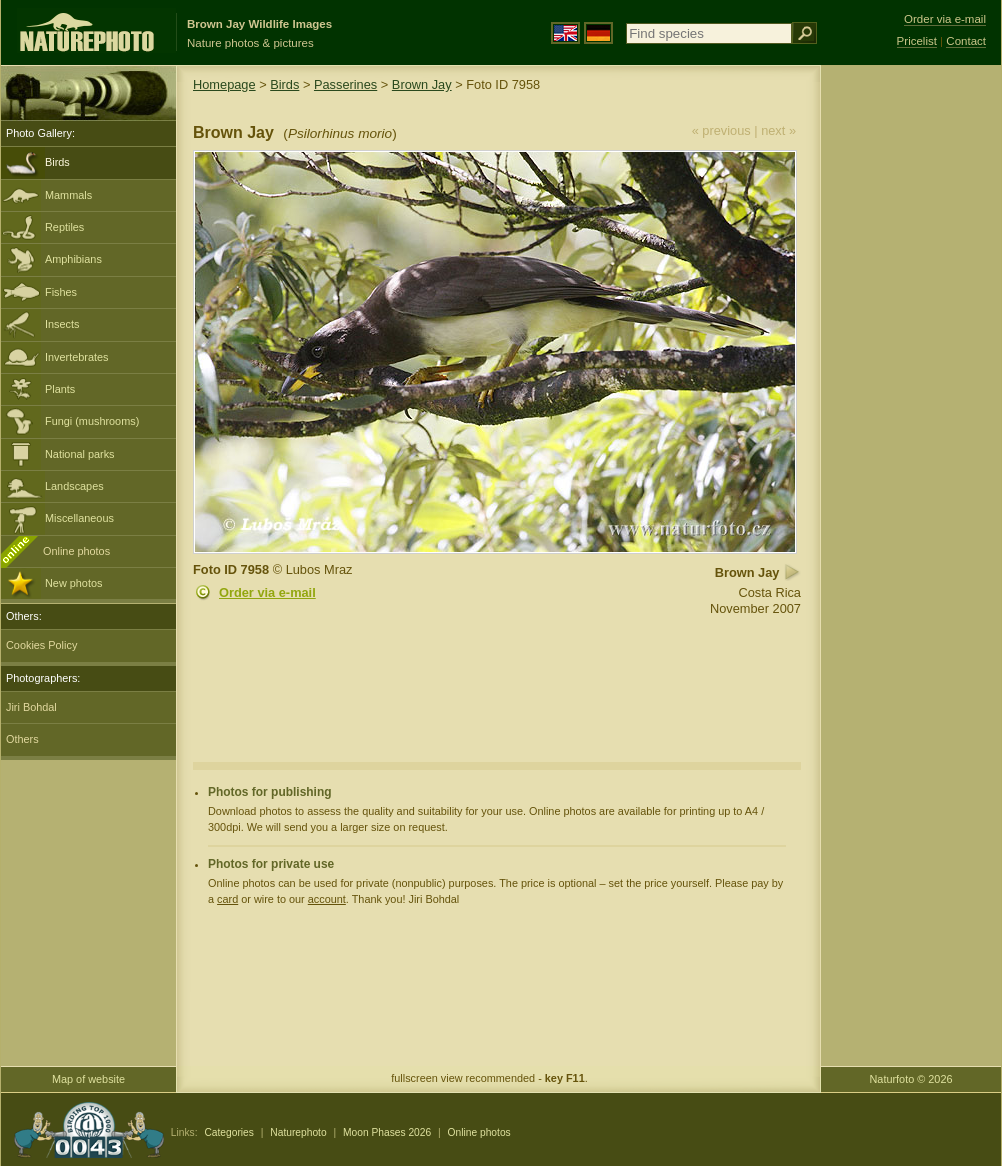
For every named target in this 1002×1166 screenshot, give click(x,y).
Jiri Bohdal (31, 707)
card (227, 899)
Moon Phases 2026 (387, 1132)
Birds (57, 162)
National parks (80, 454)
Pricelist (917, 41)
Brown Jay (422, 84)
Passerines (345, 84)
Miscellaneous (79, 518)
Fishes (61, 292)
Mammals (68, 195)
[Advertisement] (911, 385)
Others (22, 739)
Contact (966, 41)
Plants (60, 389)
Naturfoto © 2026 (911, 1079)
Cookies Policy (41, 645)
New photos (73, 583)
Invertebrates (76, 357)
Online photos (76, 551)
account (327, 899)
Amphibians (73, 259)
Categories (229, 1132)
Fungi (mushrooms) (92, 421)
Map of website (88, 1079)
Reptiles (64, 227)
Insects (62, 324)
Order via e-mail (267, 592)
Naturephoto (298, 1132)
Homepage (224, 84)
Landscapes (74, 486)
